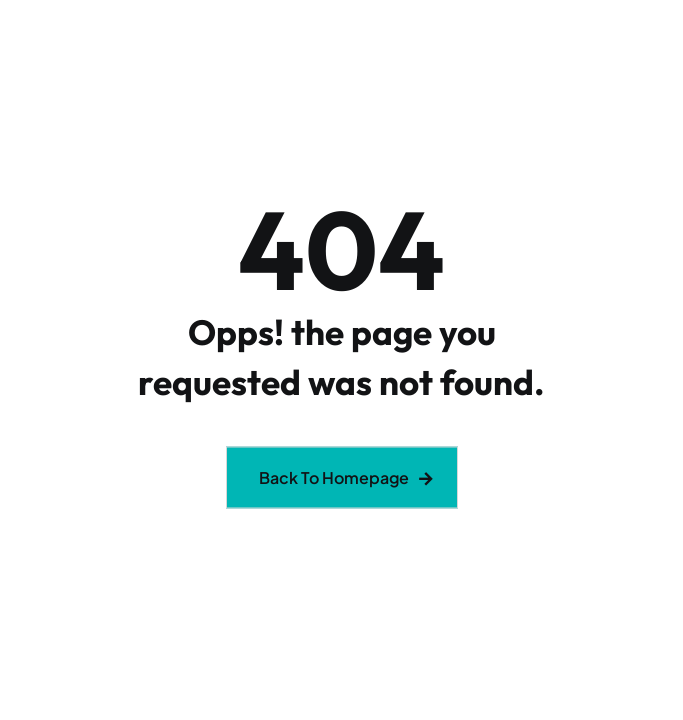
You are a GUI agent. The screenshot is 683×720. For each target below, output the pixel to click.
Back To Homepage (334, 477)
